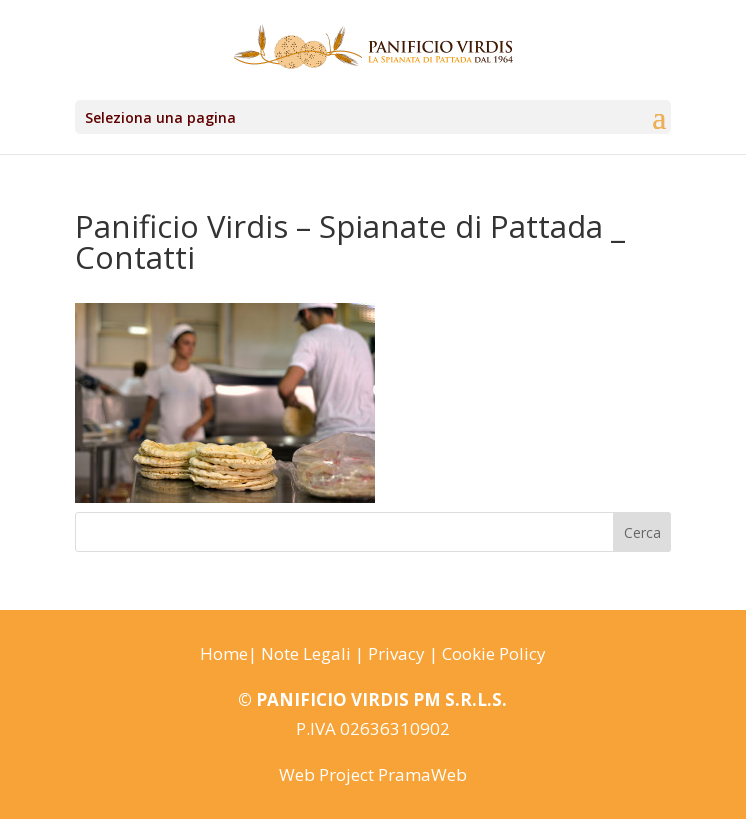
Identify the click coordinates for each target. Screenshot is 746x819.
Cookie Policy (494, 653)
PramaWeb (422, 774)
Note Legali (306, 653)
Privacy (396, 653)
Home (224, 653)
